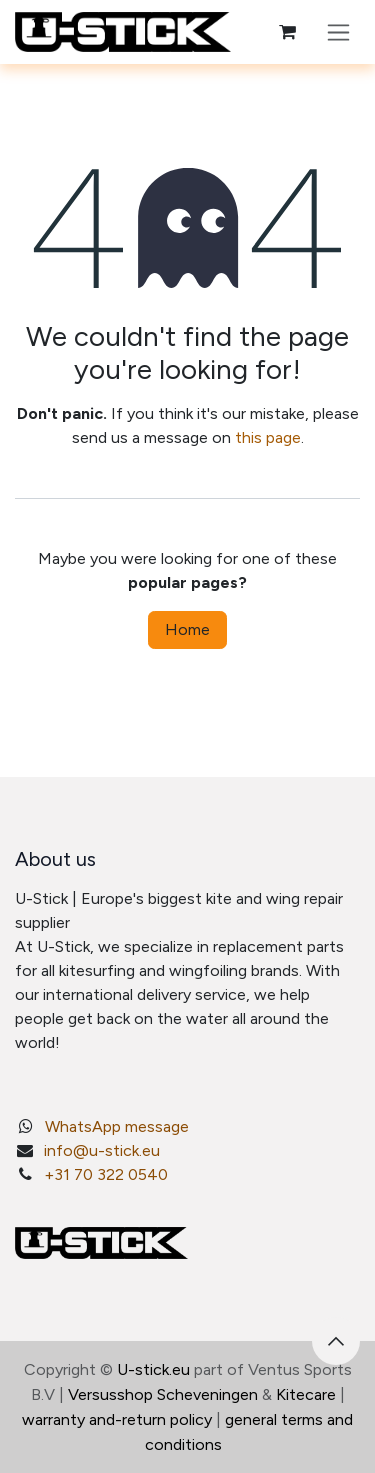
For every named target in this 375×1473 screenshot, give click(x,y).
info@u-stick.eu (102, 1150)
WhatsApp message (117, 1126)
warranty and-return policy (117, 1419)
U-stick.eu (153, 1369)
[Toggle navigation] (338, 32)
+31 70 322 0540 (106, 1174)
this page (268, 437)
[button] (336, 1341)
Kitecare (306, 1394)
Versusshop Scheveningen (163, 1394)
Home (187, 629)
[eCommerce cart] (287, 32)
